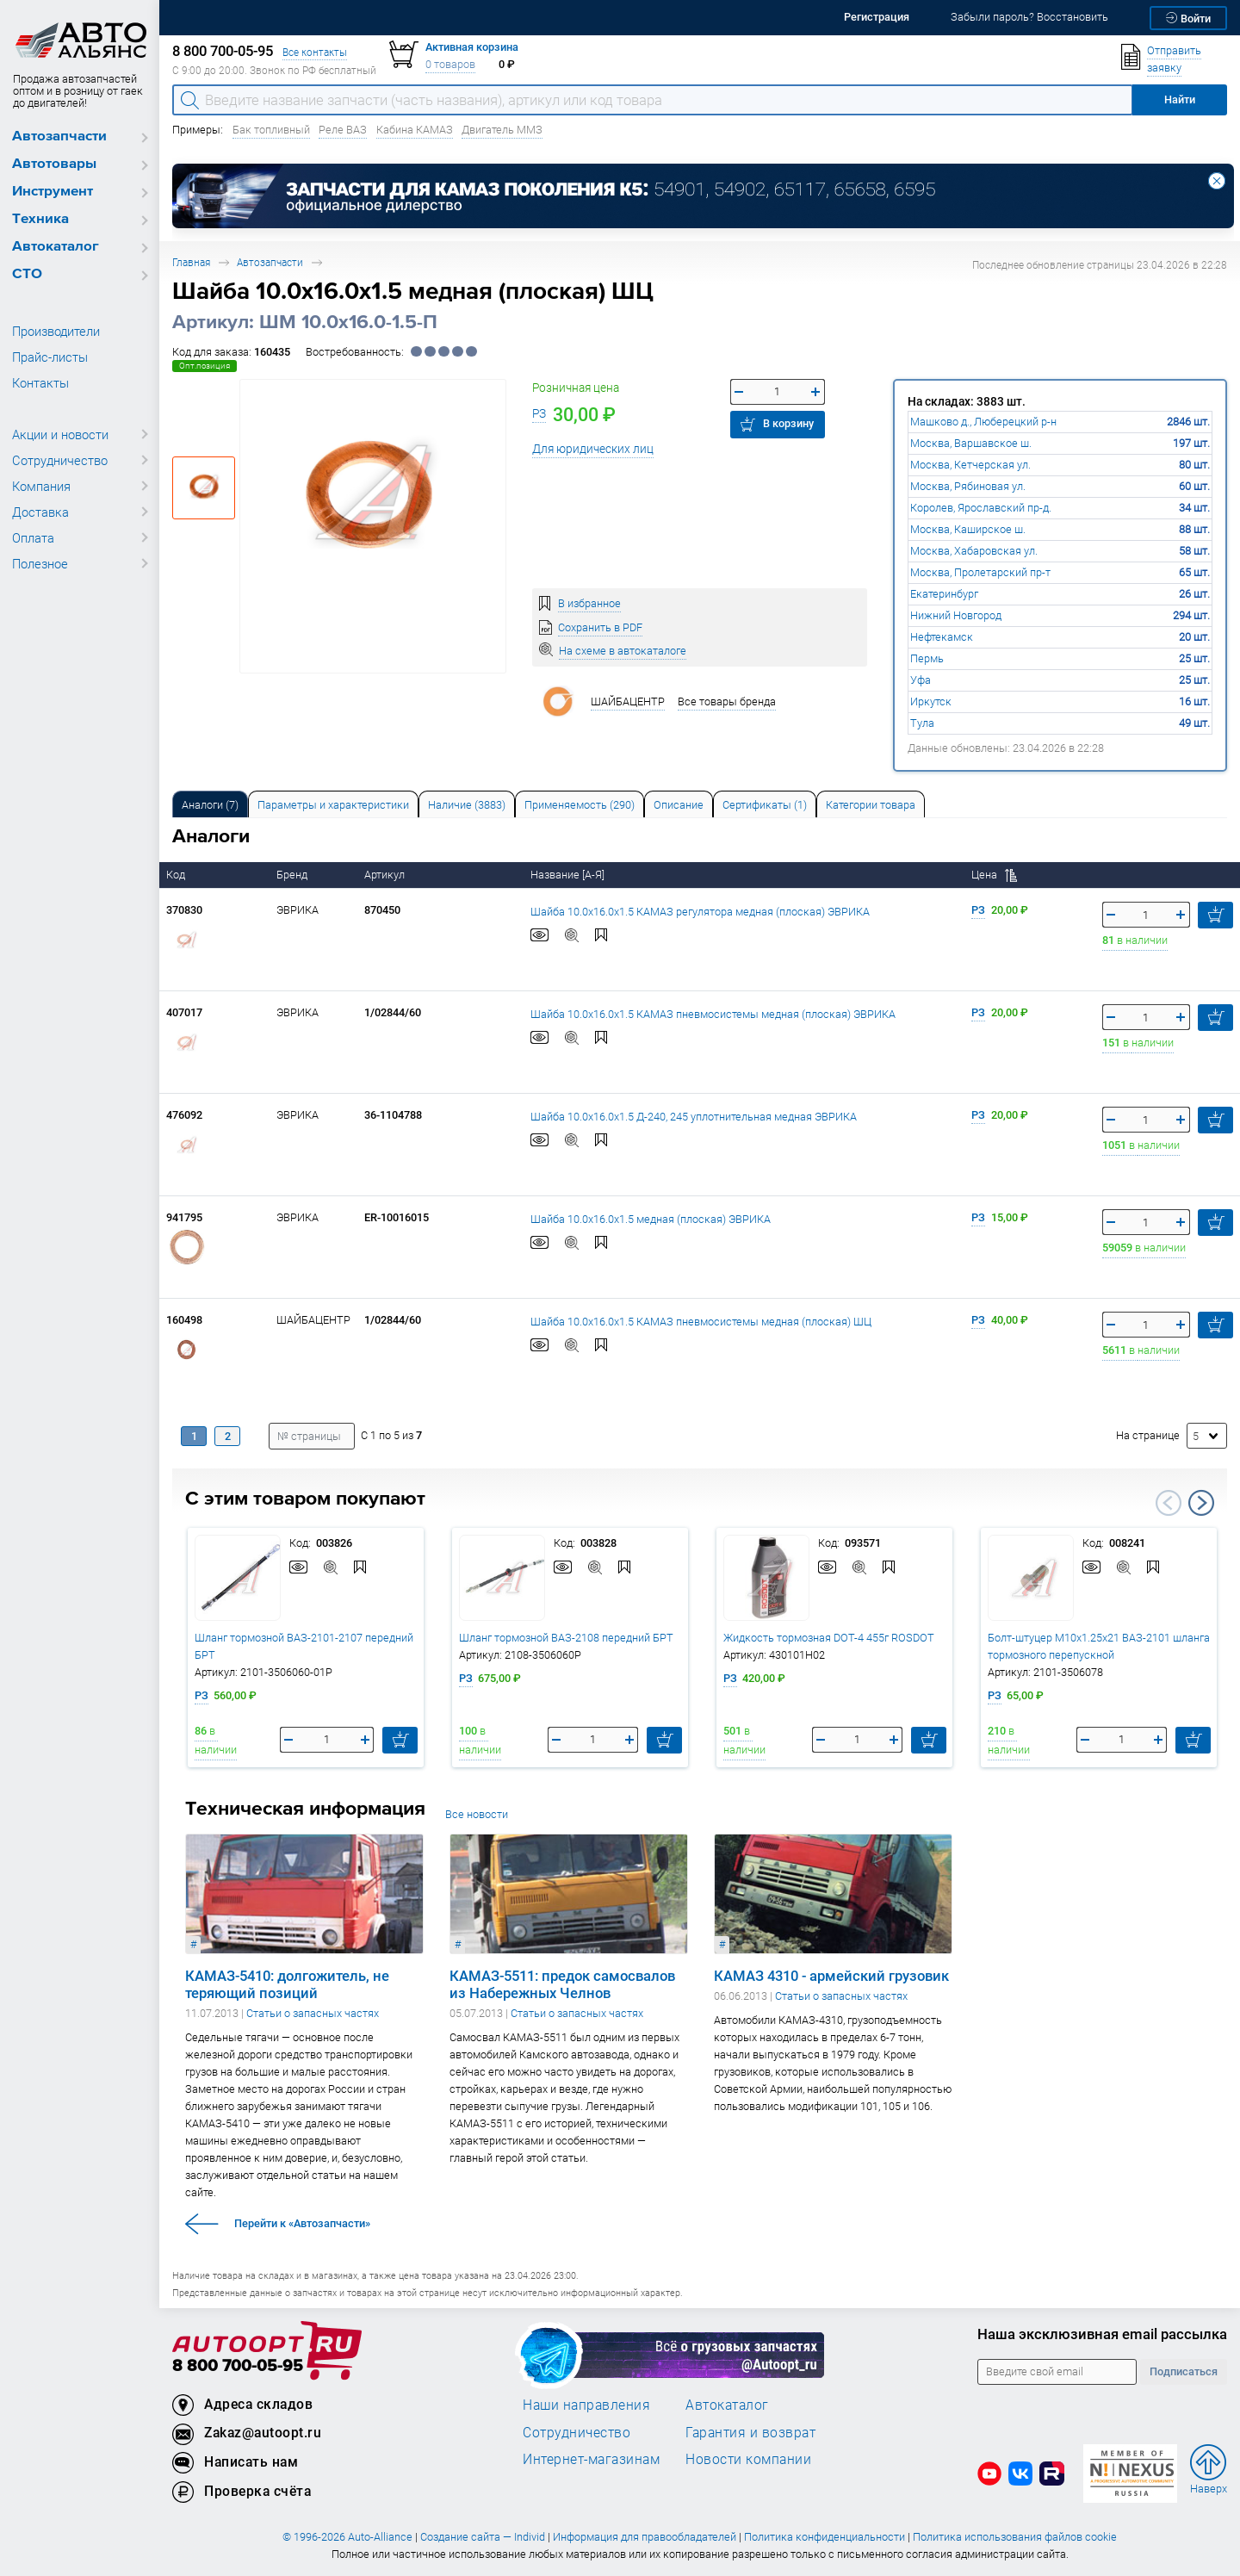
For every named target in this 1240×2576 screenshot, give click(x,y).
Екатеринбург (944, 594)
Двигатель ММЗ (502, 129)
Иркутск (931, 701)
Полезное (40, 563)
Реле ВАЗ (343, 129)
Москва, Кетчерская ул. (970, 464)
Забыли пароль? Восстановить (1029, 16)
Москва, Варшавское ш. (971, 443)
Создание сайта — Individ (482, 2536)
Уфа (920, 680)
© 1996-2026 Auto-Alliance (347, 2536)
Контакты (40, 382)
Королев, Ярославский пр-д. (980, 507)
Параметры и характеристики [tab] (333, 805)
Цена (994, 874)
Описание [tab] (679, 805)
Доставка (40, 511)
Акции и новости (60, 434)
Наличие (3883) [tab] (466, 805)
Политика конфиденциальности (824, 2536)
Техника (40, 219)
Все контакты (314, 52)
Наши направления (586, 2404)
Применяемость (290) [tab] (579, 805)
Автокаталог (55, 246)
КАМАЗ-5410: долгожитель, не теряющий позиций (287, 1984)
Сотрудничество (60, 460)
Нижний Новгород (955, 615)
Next (1201, 1503)
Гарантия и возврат (750, 2432)
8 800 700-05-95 (237, 2366)
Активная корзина (471, 47)
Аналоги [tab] (210, 805)
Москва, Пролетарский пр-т (980, 572)
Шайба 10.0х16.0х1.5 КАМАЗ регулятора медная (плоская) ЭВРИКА (700, 910)
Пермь (927, 658)
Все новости (476, 1814)
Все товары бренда (727, 701)
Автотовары (54, 164)
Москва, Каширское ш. (968, 529)
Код (177, 874)
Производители (56, 330)
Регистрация (876, 16)
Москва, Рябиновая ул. (968, 486)
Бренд (293, 874)
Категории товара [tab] (870, 805)
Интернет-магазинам (591, 2458)
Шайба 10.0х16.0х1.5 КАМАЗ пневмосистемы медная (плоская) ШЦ (700, 1320)
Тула (922, 723)
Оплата (33, 537)
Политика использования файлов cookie (1015, 2536)
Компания (41, 485)
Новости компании (748, 2458)
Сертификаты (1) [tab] (764, 805)
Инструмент (52, 191)
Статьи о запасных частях (312, 2013)
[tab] (210, 804)
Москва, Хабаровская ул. (974, 550)
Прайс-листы (50, 356)
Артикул (385, 874)
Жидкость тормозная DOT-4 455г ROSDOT (828, 1637)
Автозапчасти (59, 136)
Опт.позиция (204, 365)
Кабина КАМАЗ (414, 129)
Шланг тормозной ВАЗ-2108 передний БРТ (566, 1637)
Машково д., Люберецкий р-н (983, 421)
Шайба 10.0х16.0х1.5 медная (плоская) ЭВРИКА (650, 1218)
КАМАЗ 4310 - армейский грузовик (831, 1975)
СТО (27, 274)
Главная (191, 262)
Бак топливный (271, 129)
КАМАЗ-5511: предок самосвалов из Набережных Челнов (562, 1984)
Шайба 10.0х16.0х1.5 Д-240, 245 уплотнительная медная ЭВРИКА (693, 1115)
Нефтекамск (941, 637)
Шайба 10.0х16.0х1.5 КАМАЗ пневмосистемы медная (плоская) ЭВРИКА (713, 1013)
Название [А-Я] (568, 874)
